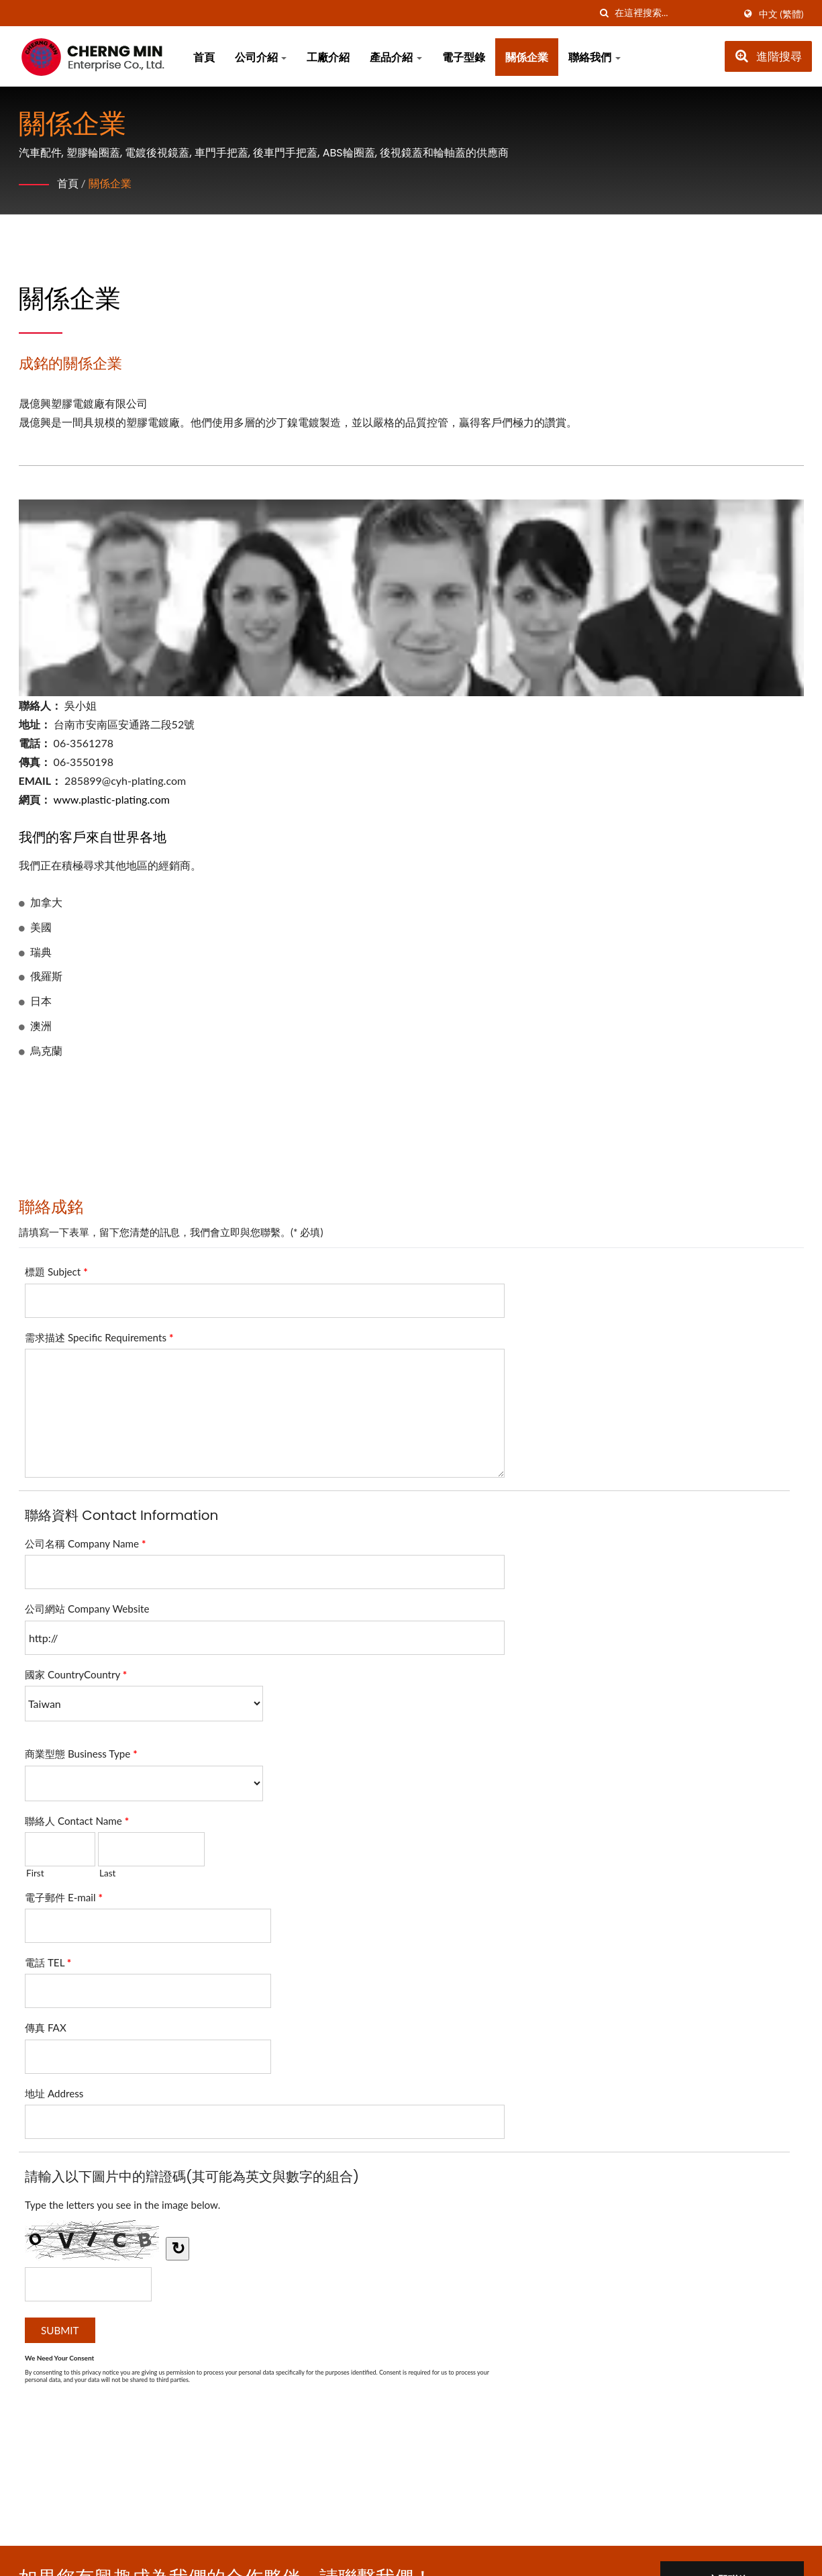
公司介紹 (261, 56)
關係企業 (526, 56)
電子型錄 (463, 56)
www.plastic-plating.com (112, 799)
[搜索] (605, 13)
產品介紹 (396, 56)
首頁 (204, 56)
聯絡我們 (594, 56)
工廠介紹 (328, 56)
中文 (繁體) (781, 14)
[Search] (674, 13)
